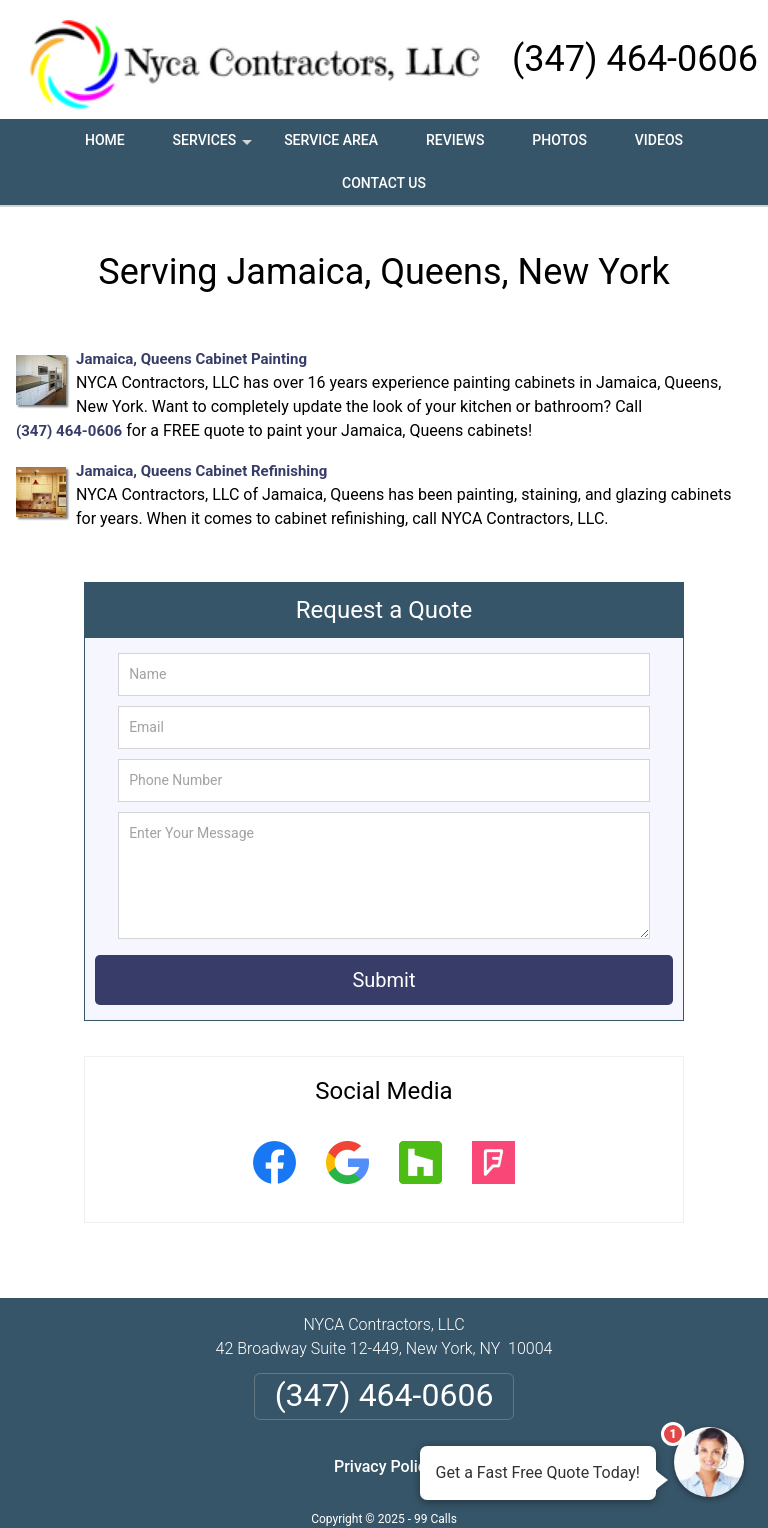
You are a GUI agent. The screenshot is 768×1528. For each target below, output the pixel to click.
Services (215, 147)
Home (105, 140)
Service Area (331, 140)
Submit (383, 980)
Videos (659, 140)
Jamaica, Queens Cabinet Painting (191, 359)
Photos (559, 140)
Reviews (455, 140)
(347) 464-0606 (635, 59)
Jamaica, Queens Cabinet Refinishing (201, 471)
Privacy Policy (384, 1466)
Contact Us (384, 183)
